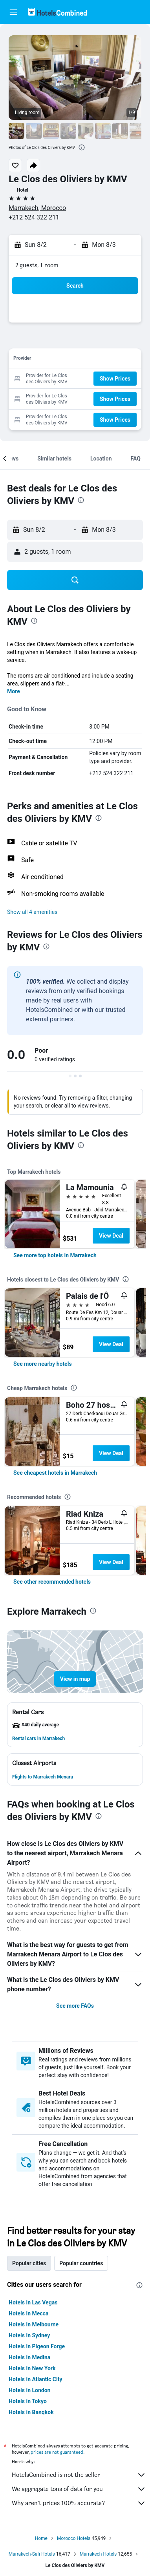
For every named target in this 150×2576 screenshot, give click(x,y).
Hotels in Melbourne (34, 2324)
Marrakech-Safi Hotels (32, 2554)
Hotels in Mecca (28, 2313)
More (13, 691)
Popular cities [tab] (29, 2263)
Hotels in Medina (29, 2357)
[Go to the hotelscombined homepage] (57, 12)
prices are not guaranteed (57, 2452)
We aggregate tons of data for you (79, 2489)
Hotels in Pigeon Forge (37, 2346)
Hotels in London (29, 2390)
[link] (55, 1255)
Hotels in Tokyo (28, 2401)
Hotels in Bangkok (31, 2412)
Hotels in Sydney (29, 2335)
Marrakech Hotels (98, 2554)
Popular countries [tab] (81, 2263)
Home (41, 2538)
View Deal (111, 1236)
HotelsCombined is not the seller (79, 2475)
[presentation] (81, 147)
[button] (13, 12)
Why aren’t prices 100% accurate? (79, 2503)
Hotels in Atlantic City (35, 2379)
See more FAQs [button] (75, 2006)
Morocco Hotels (73, 2538)
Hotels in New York (32, 2368)
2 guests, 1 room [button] (37, 265)
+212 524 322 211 (34, 217)
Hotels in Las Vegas (33, 2302)
